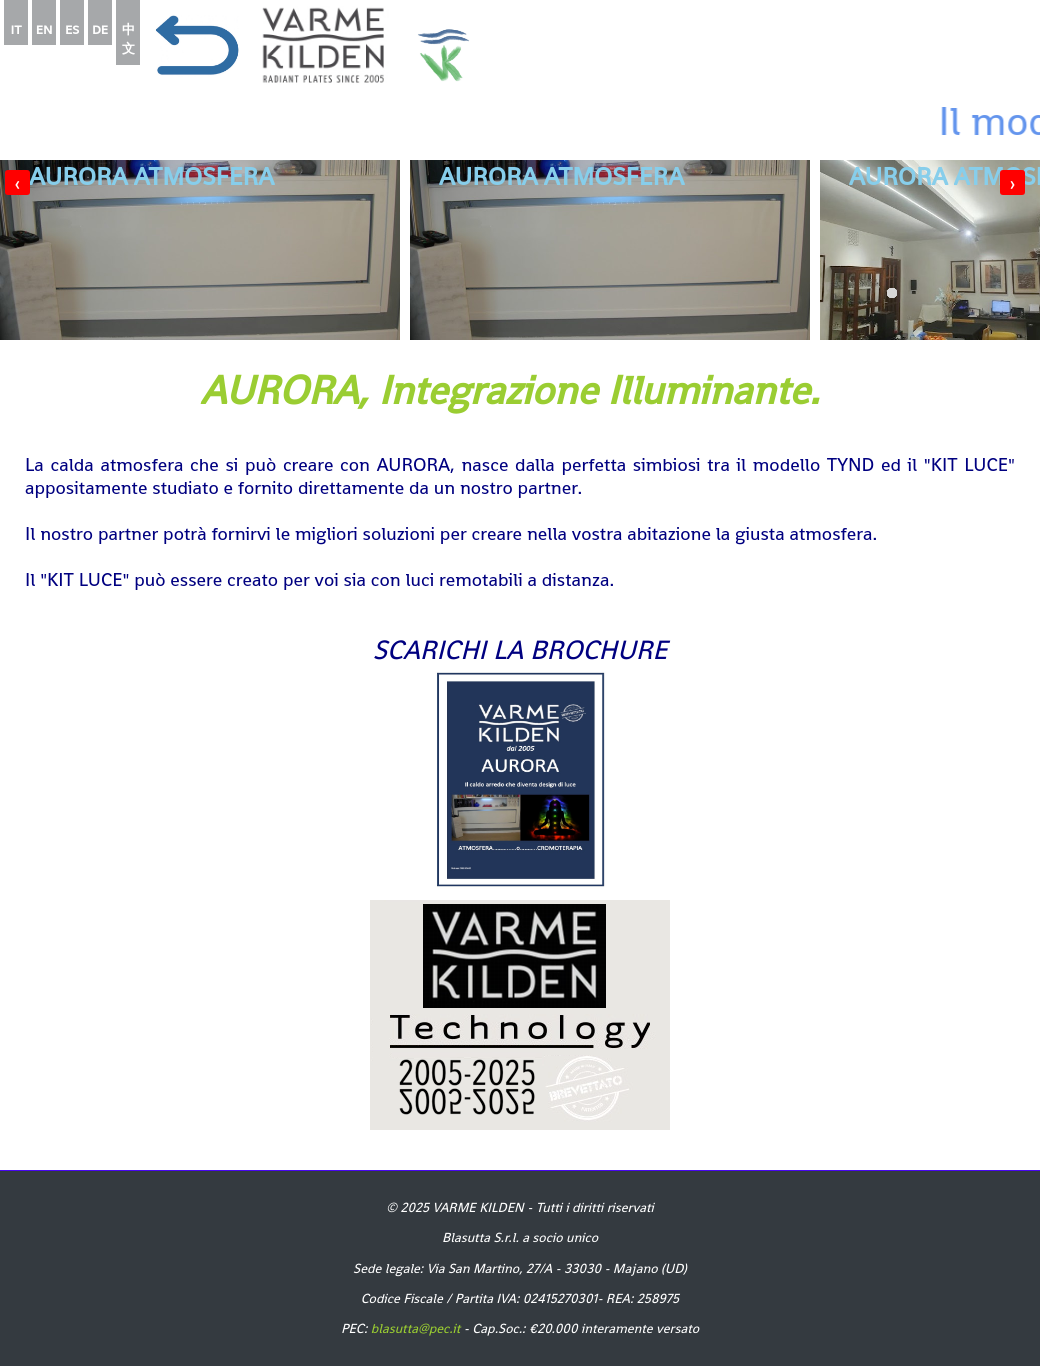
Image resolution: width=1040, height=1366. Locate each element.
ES (72, 29)
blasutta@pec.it (416, 1328)
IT (16, 29)
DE (100, 29)
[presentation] (17, 182)
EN (44, 29)
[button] (955, 292)
